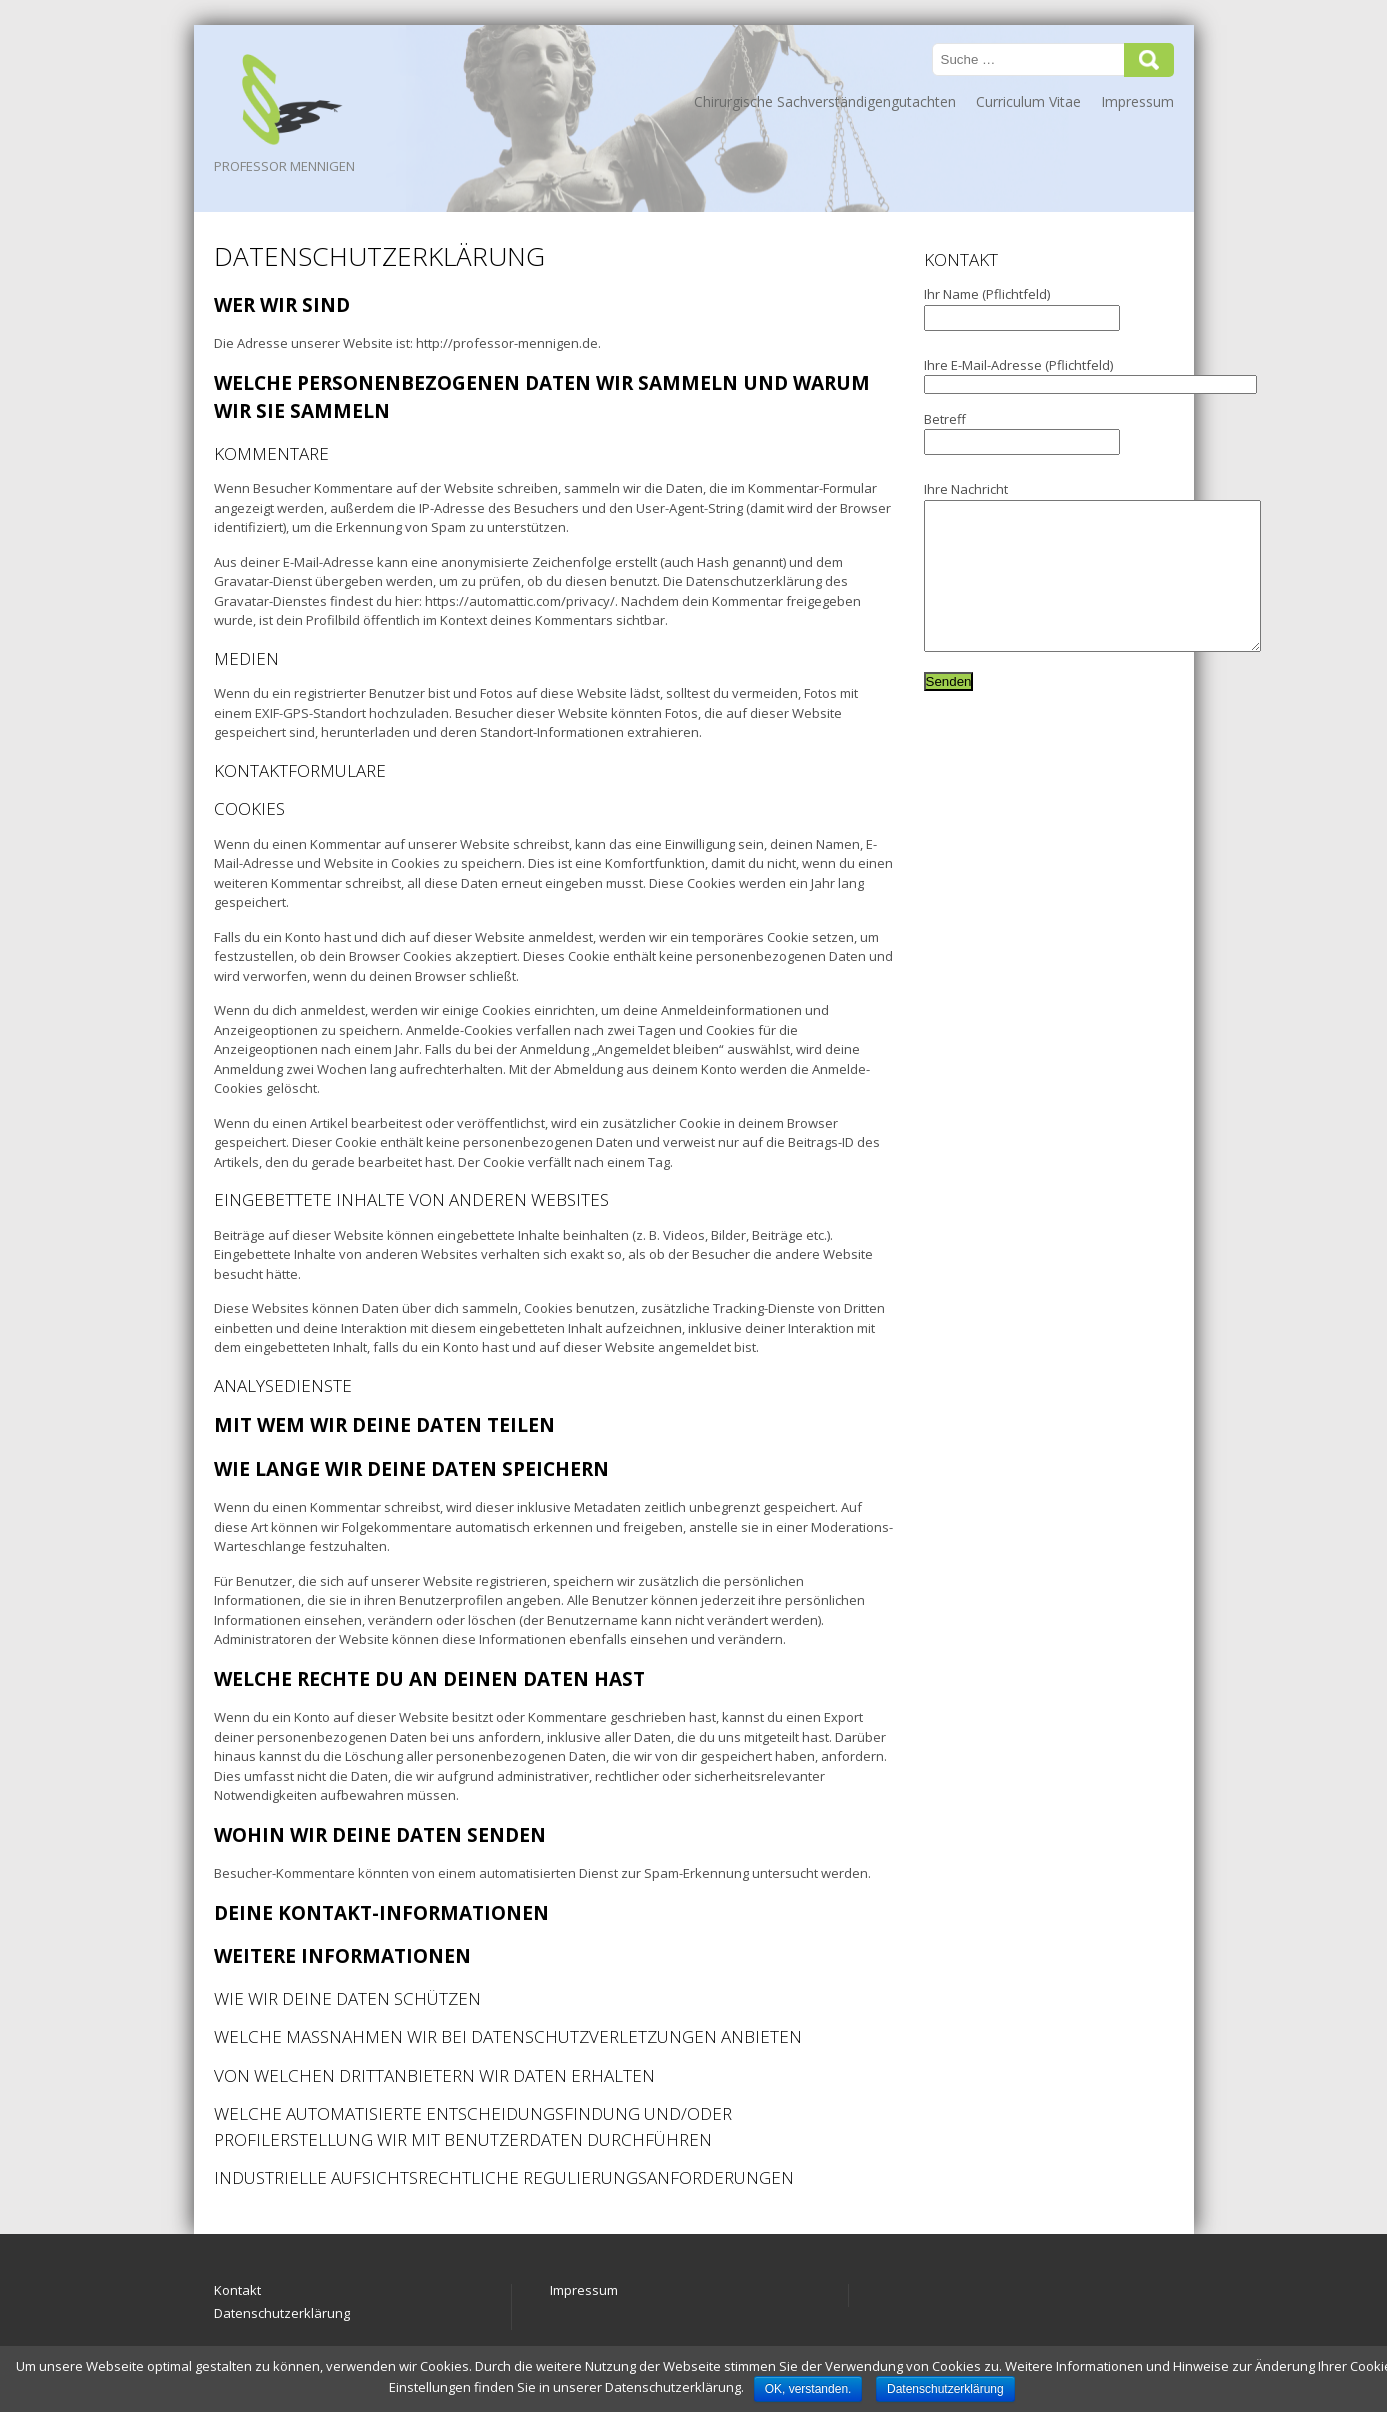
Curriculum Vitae (1028, 101)
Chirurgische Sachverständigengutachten (825, 101)
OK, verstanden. (808, 2389)
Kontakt (237, 2290)
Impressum (1137, 101)
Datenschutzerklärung (282, 2313)
